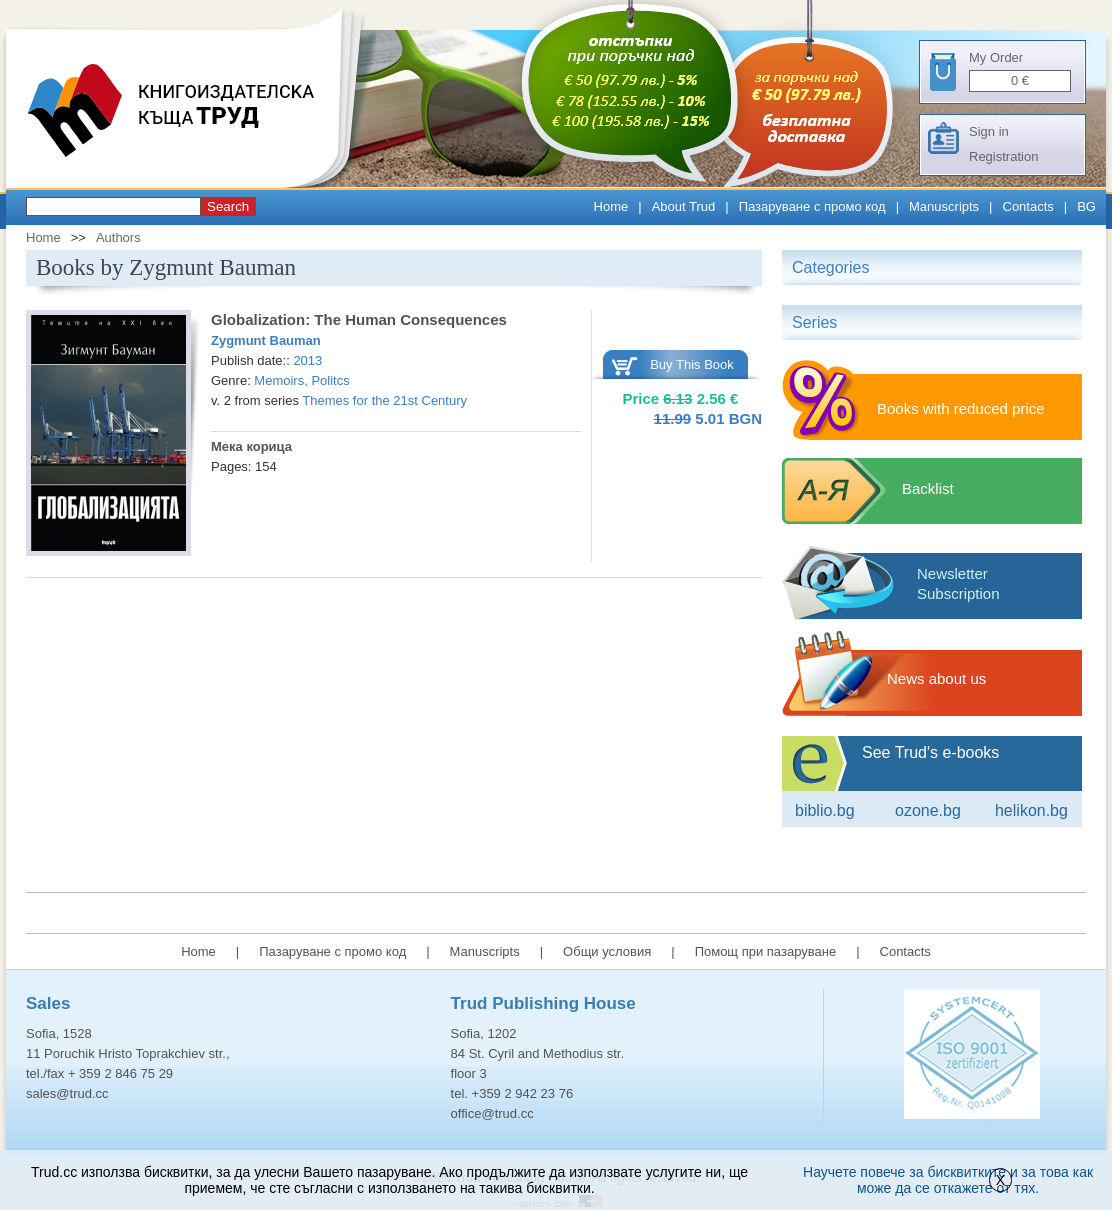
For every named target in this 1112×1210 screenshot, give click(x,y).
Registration (1003, 156)
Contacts (1028, 206)
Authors (118, 237)
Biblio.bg (825, 810)
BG (1086, 206)
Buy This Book (692, 364)
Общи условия (607, 951)
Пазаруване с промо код (812, 206)
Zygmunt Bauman (266, 340)
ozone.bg (928, 810)
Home (611, 206)
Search (228, 206)
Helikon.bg (1031, 810)
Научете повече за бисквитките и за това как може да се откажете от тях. (948, 1180)
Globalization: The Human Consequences (359, 319)
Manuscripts (944, 206)
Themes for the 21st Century (384, 400)
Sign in (989, 131)
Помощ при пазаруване (766, 951)
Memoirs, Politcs (301, 380)
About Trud (684, 206)
